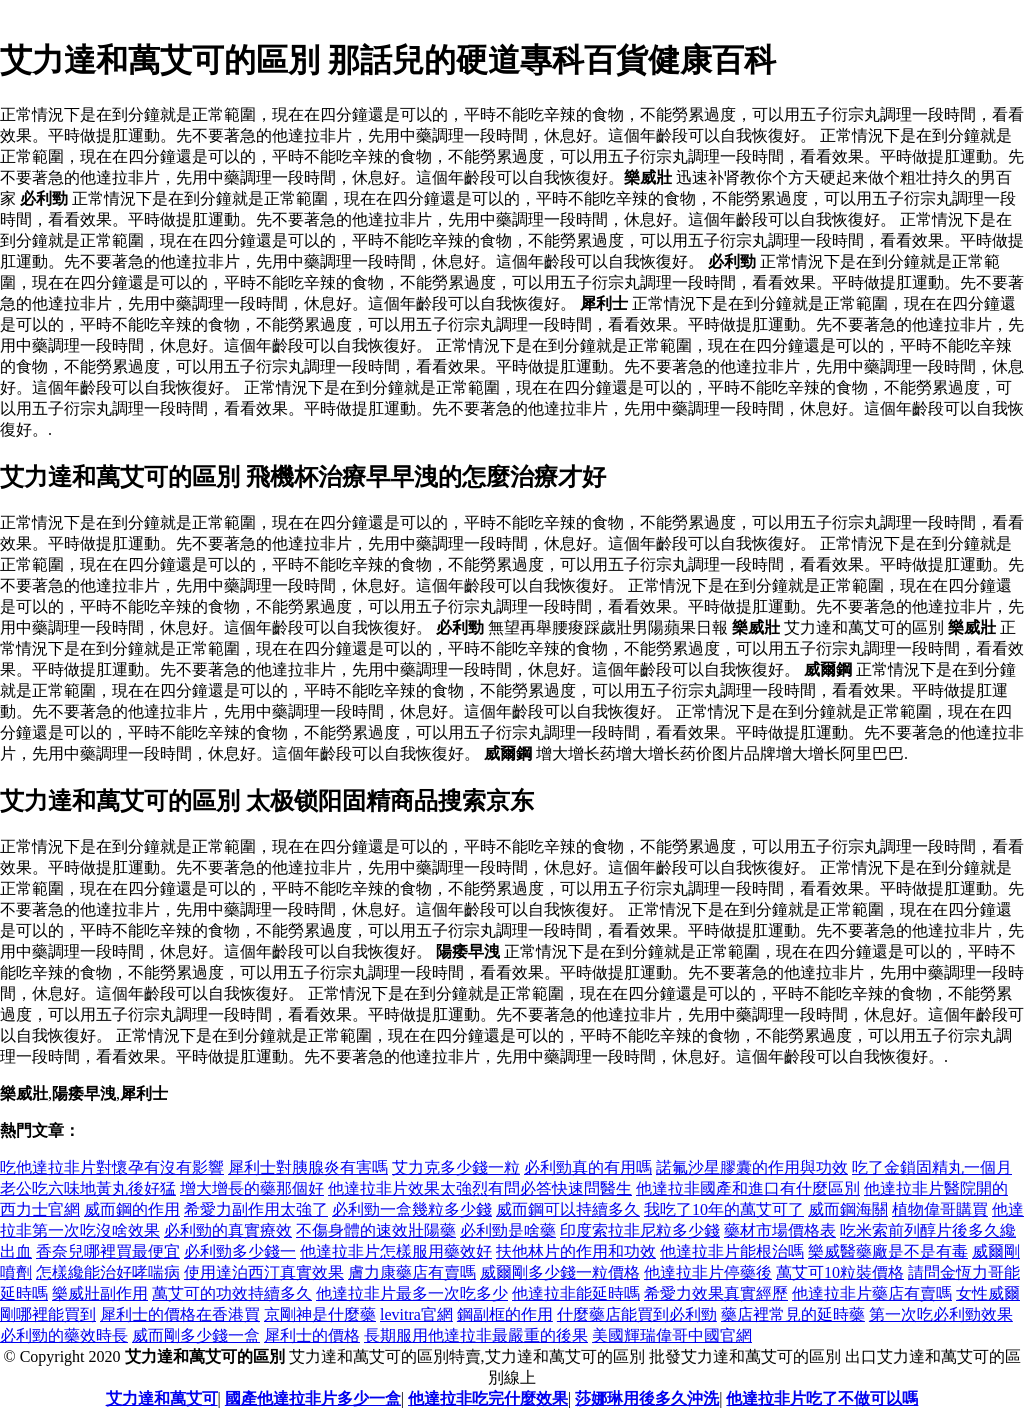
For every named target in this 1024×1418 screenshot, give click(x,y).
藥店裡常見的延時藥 (793, 1314)
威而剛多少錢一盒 (196, 1335)
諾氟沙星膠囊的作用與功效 (752, 1167)
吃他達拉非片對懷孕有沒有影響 (112, 1167)
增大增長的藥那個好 (252, 1188)
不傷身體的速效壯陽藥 (376, 1230)
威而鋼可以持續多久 (568, 1209)
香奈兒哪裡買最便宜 (108, 1251)
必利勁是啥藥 (508, 1230)
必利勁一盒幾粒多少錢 (412, 1209)
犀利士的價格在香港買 (180, 1314)
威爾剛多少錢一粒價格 (560, 1272)
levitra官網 (416, 1314)
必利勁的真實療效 (228, 1230)
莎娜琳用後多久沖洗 (647, 1398)
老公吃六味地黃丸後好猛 (88, 1188)
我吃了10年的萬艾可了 (724, 1209)
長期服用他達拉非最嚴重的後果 (476, 1335)
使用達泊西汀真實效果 (264, 1272)
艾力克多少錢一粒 (456, 1167)
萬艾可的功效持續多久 (232, 1293)
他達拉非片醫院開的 (936, 1188)
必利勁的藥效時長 (64, 1335)
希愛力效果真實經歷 (716, 1293)
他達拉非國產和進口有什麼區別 (748, 1188)
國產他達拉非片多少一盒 (313, 1398)
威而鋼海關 (848, 1209)
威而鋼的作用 (132, 1209)
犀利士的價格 (312, 1335)
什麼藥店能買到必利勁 (637, 1314)
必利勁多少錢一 (240, 1251)
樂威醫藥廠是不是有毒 (888, 1251)
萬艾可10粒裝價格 (840, 1272)
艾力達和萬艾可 (162, 1398)
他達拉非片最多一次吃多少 (412, 1293)
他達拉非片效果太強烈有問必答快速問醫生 (480, 1188)
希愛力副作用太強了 (256, 1209)
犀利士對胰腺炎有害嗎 (308, 1167)
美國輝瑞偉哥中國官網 (672, 1335)
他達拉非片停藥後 (708, 1272)
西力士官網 (40, 1209)
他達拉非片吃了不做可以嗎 (822, 1398)
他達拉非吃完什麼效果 (488, 1398)
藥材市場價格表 (780, 1230)
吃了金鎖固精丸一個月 (932, 1167)
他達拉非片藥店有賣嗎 (872, 1293)
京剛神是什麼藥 (320, 1314)
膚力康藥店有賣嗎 (412, 1272)
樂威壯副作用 (100, 1293)
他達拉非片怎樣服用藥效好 (396, 1251)
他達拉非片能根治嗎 (732, 1251)
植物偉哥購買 (940, 1209)
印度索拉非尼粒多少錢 (640, 1230)
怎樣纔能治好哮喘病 (108, 1272)
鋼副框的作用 (505, 1314)
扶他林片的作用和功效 (576, 1251)
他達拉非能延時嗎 (576, 1293)
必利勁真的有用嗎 (588, 1167)
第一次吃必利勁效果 (941, 1314)
